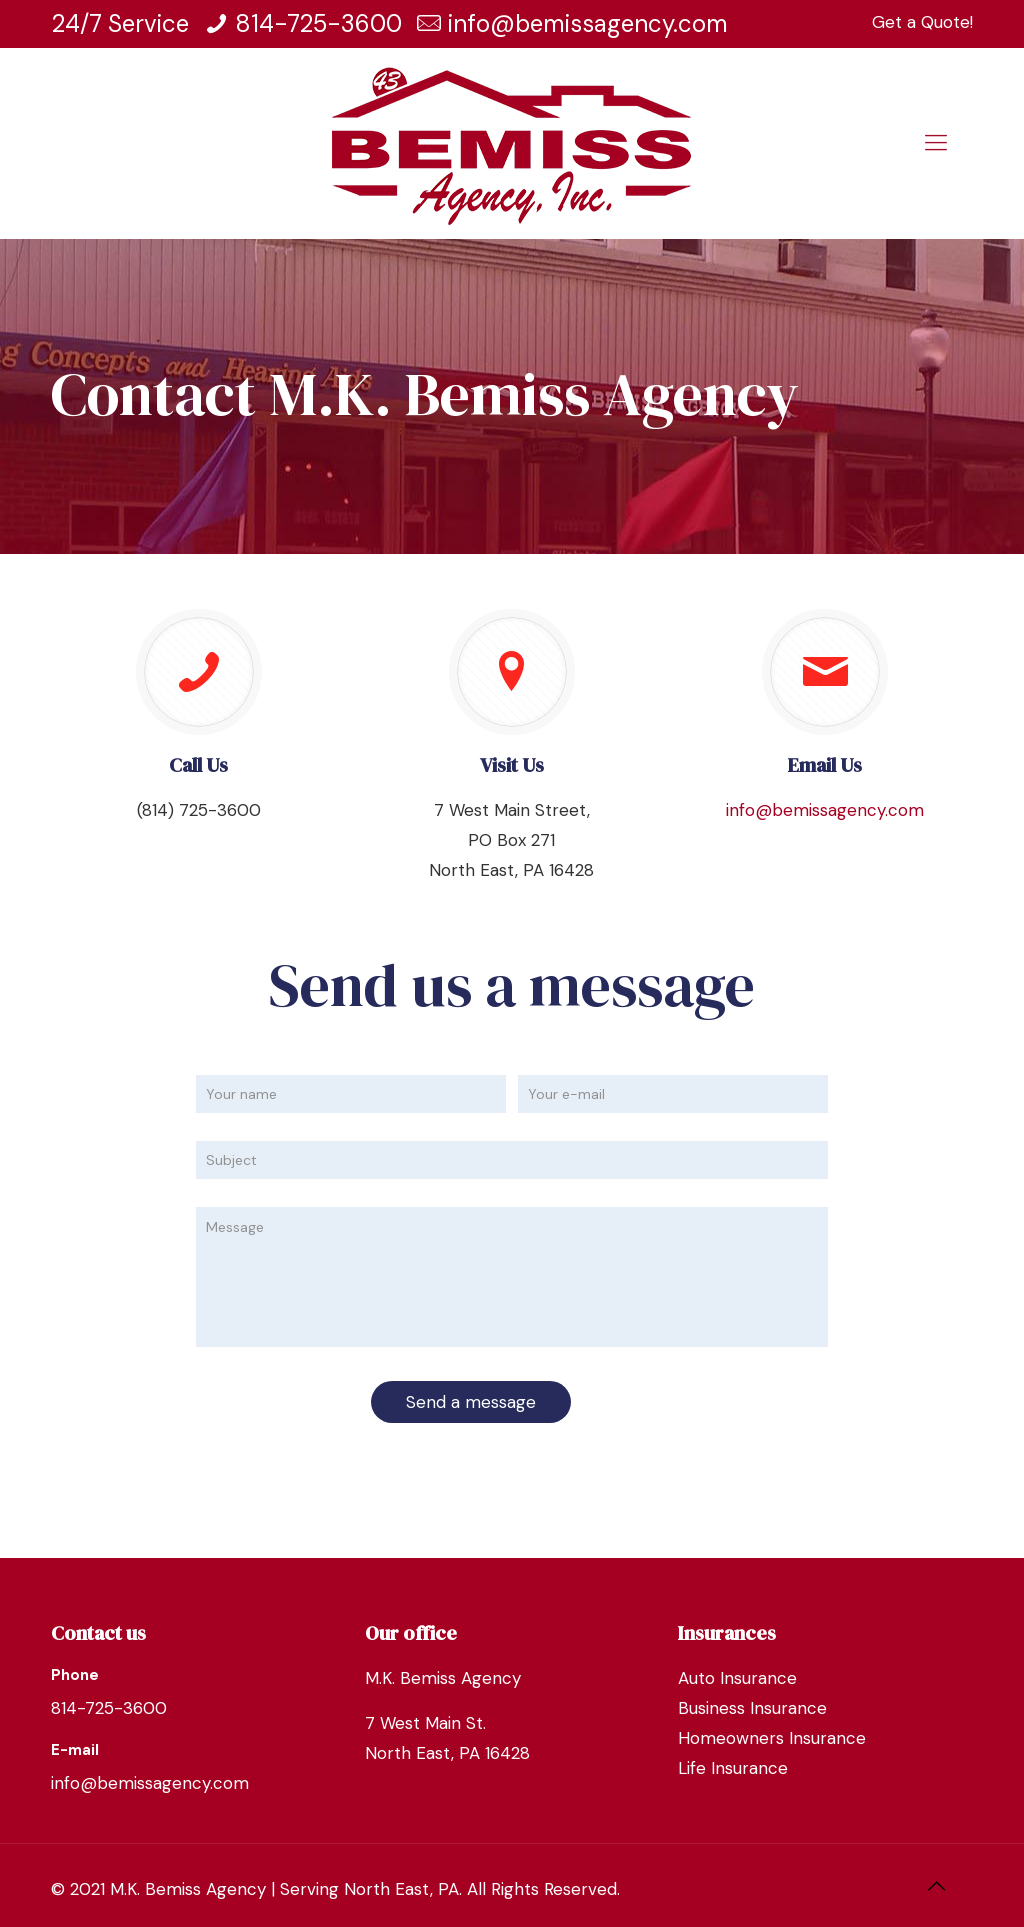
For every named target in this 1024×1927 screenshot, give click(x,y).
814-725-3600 (318, 23)
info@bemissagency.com (588, 23)
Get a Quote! (922, 22)
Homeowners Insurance (772, 1738)
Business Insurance (752, 1708)
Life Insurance (733, 1768)
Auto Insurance (737, 1678)
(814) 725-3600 (199, 810)
